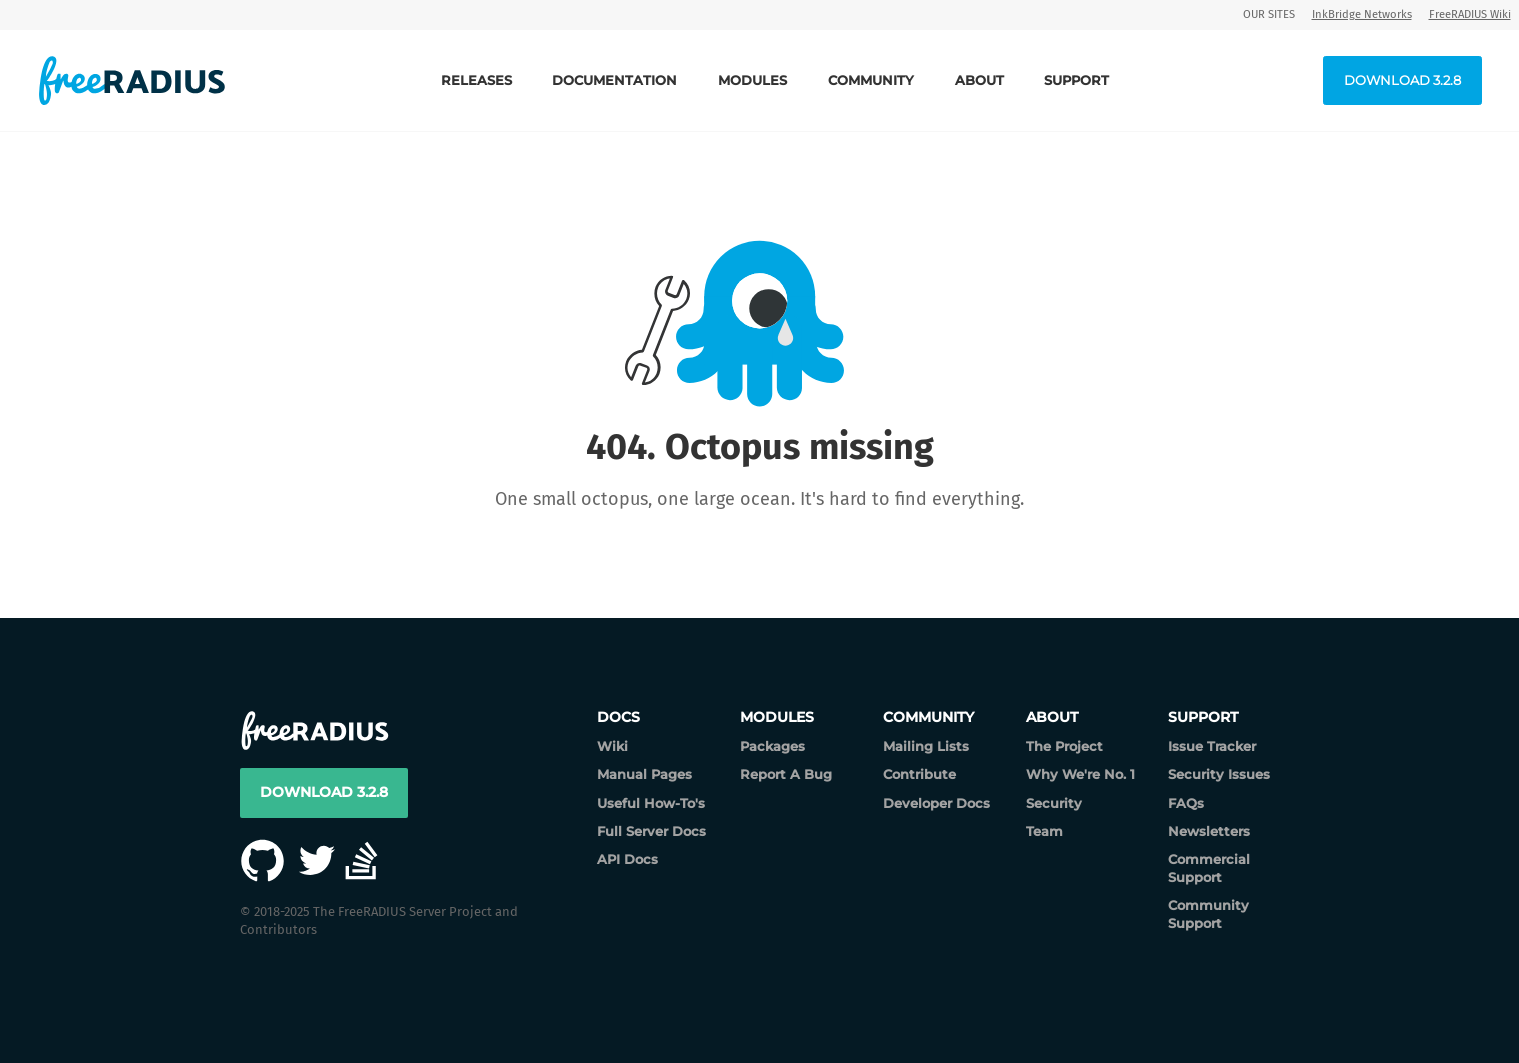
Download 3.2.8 (1402, 80)
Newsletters (1209, 831)
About (979, 80)
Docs (618, 717)
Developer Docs (936, 803)
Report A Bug (786, 774)
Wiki (612, 746)
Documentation (614, 80)
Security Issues (1219, 774)
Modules (752, 80)
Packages (772, 746)
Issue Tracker (1212, 746)
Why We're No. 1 (1080, 774)
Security (1054, 803)
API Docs (627, 859)
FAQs (1186, 803)
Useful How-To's (651, 803)
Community (871, 80)
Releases (476, 80)
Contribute (919, 774)
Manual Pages (644, 774)
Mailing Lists (926, 746)
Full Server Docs (651, 831)
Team (1044, 831)
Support (1076, 80)
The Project (1064, 746)
